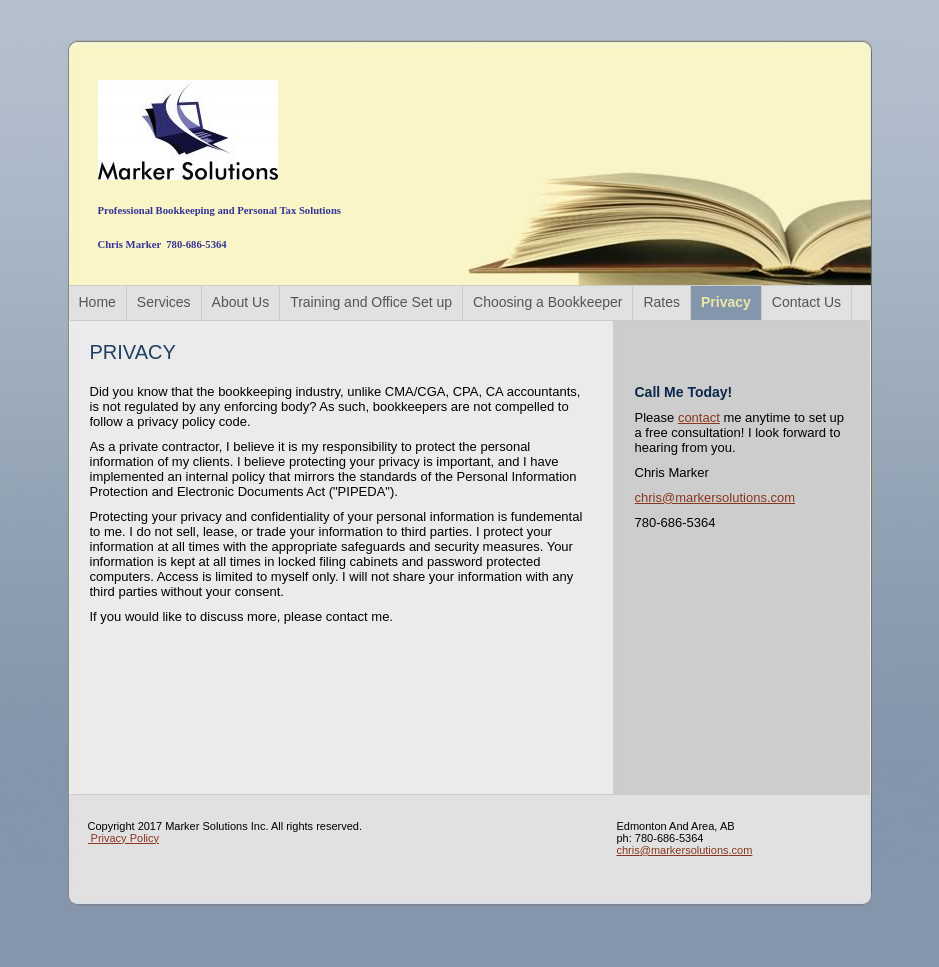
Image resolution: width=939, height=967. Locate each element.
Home (97, 302)
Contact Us (806, 302)
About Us (241, 302)
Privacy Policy (124, 838)
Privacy (726, 302)
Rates (661, 302)
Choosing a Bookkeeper (547, 302)
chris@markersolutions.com (715, 497)
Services (164, 302)
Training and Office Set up (371, 302)
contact (699, 417)
